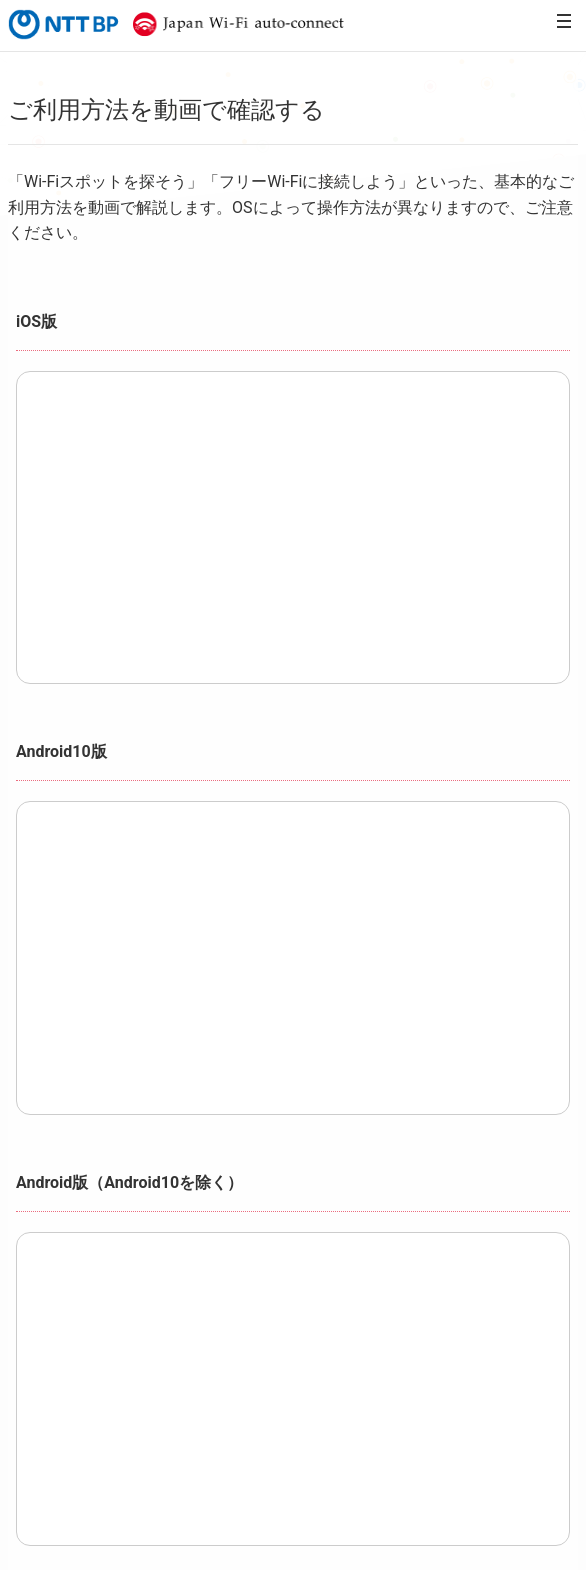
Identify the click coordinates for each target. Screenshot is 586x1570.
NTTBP (62, 24)
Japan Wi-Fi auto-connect (234, 24)
